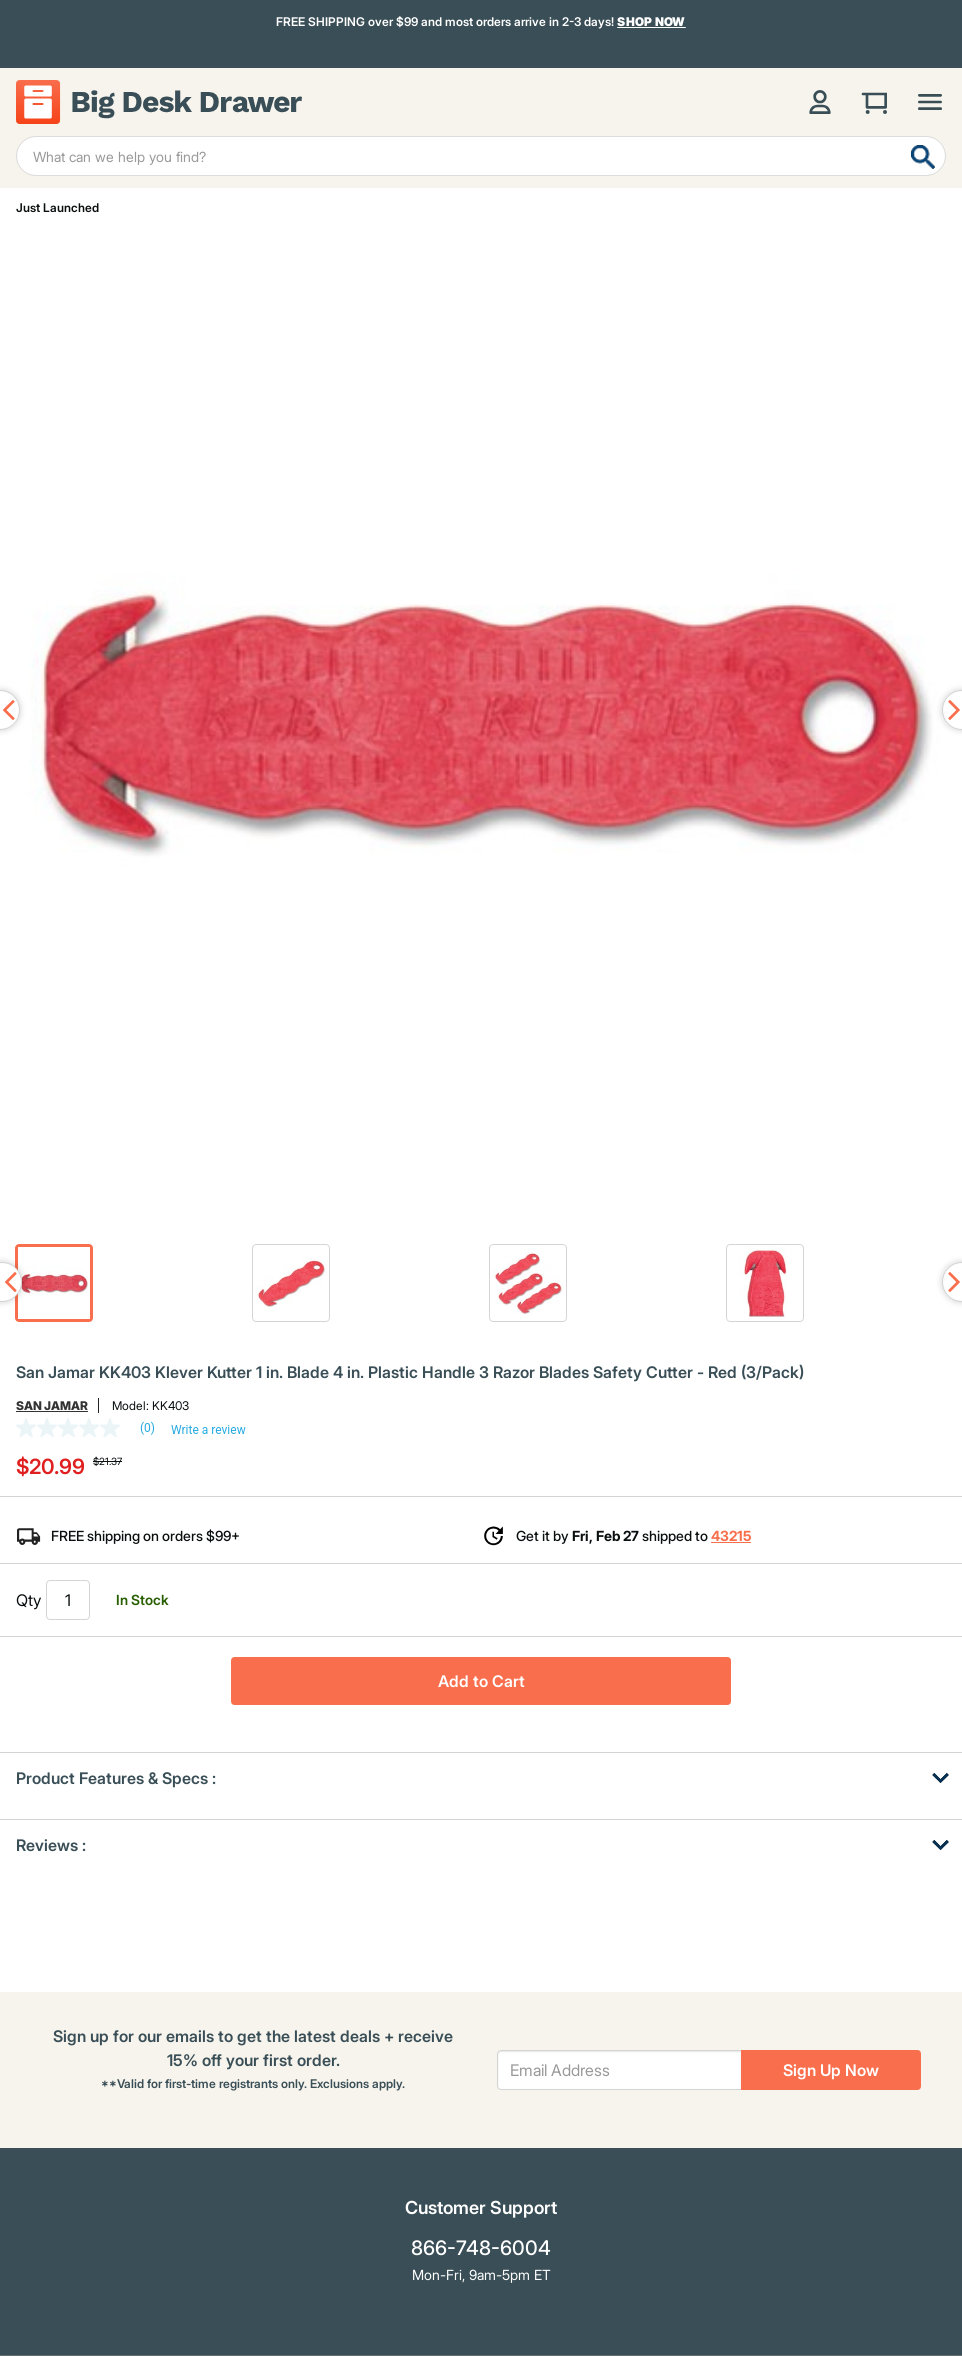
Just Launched (57, 207)
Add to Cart (481, 1681)
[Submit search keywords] (923, 156)
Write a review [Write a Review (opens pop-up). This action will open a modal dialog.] (208, 1430)
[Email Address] (619, 2070)
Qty (28, 1600)
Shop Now (651, 21)
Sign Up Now (831, 2070)
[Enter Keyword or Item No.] (481, 156)
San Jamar (52, 1405)
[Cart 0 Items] (875, 102)
